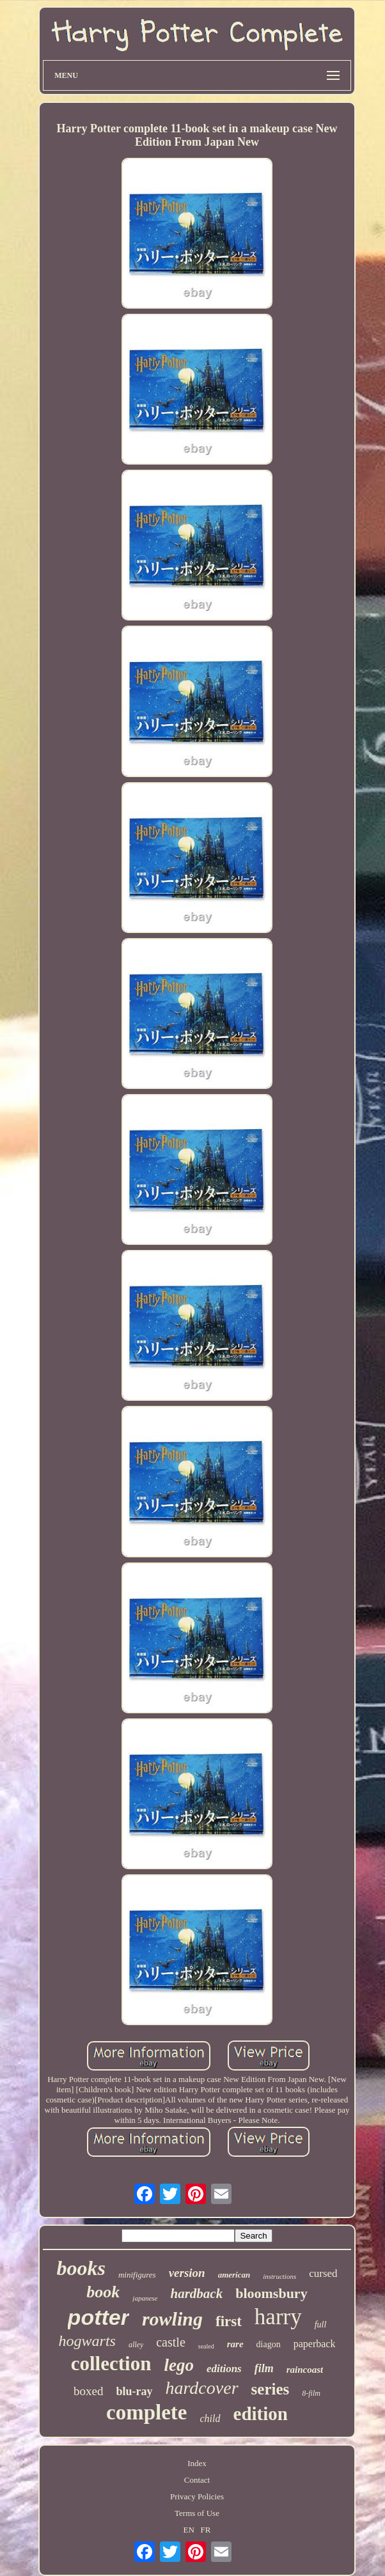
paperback (315, 2343)
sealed (206, 2346)
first (229, 2321)
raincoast (305, 2369)
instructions (279, 2276)
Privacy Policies (197, 2496)
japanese (144, 2298)
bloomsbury (271, 2293)
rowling (172, 2318)
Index (197, 2463)
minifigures (137, 2274)
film (264, 2368)
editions (224, 2369)
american (234, 2274)
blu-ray (134, 2391)
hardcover (202, 2388)
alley (136, 2344)
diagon (268, 2344)
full (321, 2324)
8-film (311, 2393)
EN (189, 2529)
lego (179, 2365)
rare (235, 2344)
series (270, 2389)
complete (146, 2412)
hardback (196, 2293)
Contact (197, 2480)
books (80, 2267)
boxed (88, 2391)
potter (98, 2317)
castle (170, 2342)
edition (260, 2413)
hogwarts (87, 2341)
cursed (323, 2273)
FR (206, 2529)
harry (278, 2316)
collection (111, 2363)
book (103, 2292)
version (187, 2272)
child (210, 2418)
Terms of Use (197, 2513)
